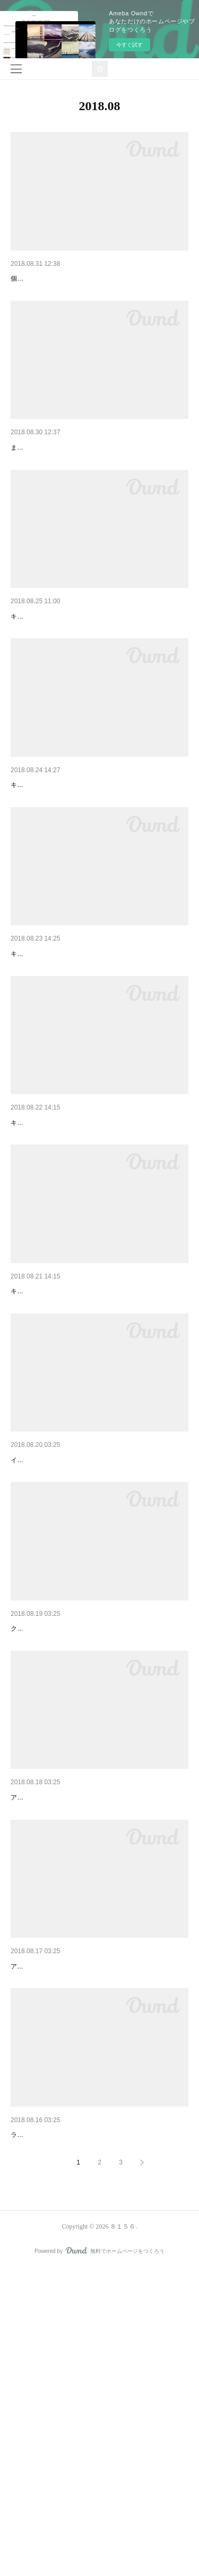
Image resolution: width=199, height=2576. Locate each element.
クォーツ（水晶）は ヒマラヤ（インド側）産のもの (85, 1852)
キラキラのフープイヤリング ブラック (77, 867)
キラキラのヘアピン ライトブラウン (74, 1063)
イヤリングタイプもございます (55, 1667)
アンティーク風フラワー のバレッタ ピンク (86, 2217)
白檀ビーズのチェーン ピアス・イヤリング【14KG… (99, 1652)
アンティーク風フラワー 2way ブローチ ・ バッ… (99, 2414)
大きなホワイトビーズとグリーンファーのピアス (92, 278)
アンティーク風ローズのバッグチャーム (77, 2021)
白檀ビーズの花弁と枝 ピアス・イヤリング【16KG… (99, 1836)
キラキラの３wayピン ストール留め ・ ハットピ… (97, 1456)
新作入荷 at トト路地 (45, 475)
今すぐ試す (129, 45)
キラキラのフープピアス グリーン (70, 671)
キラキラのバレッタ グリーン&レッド (76, 1259)
